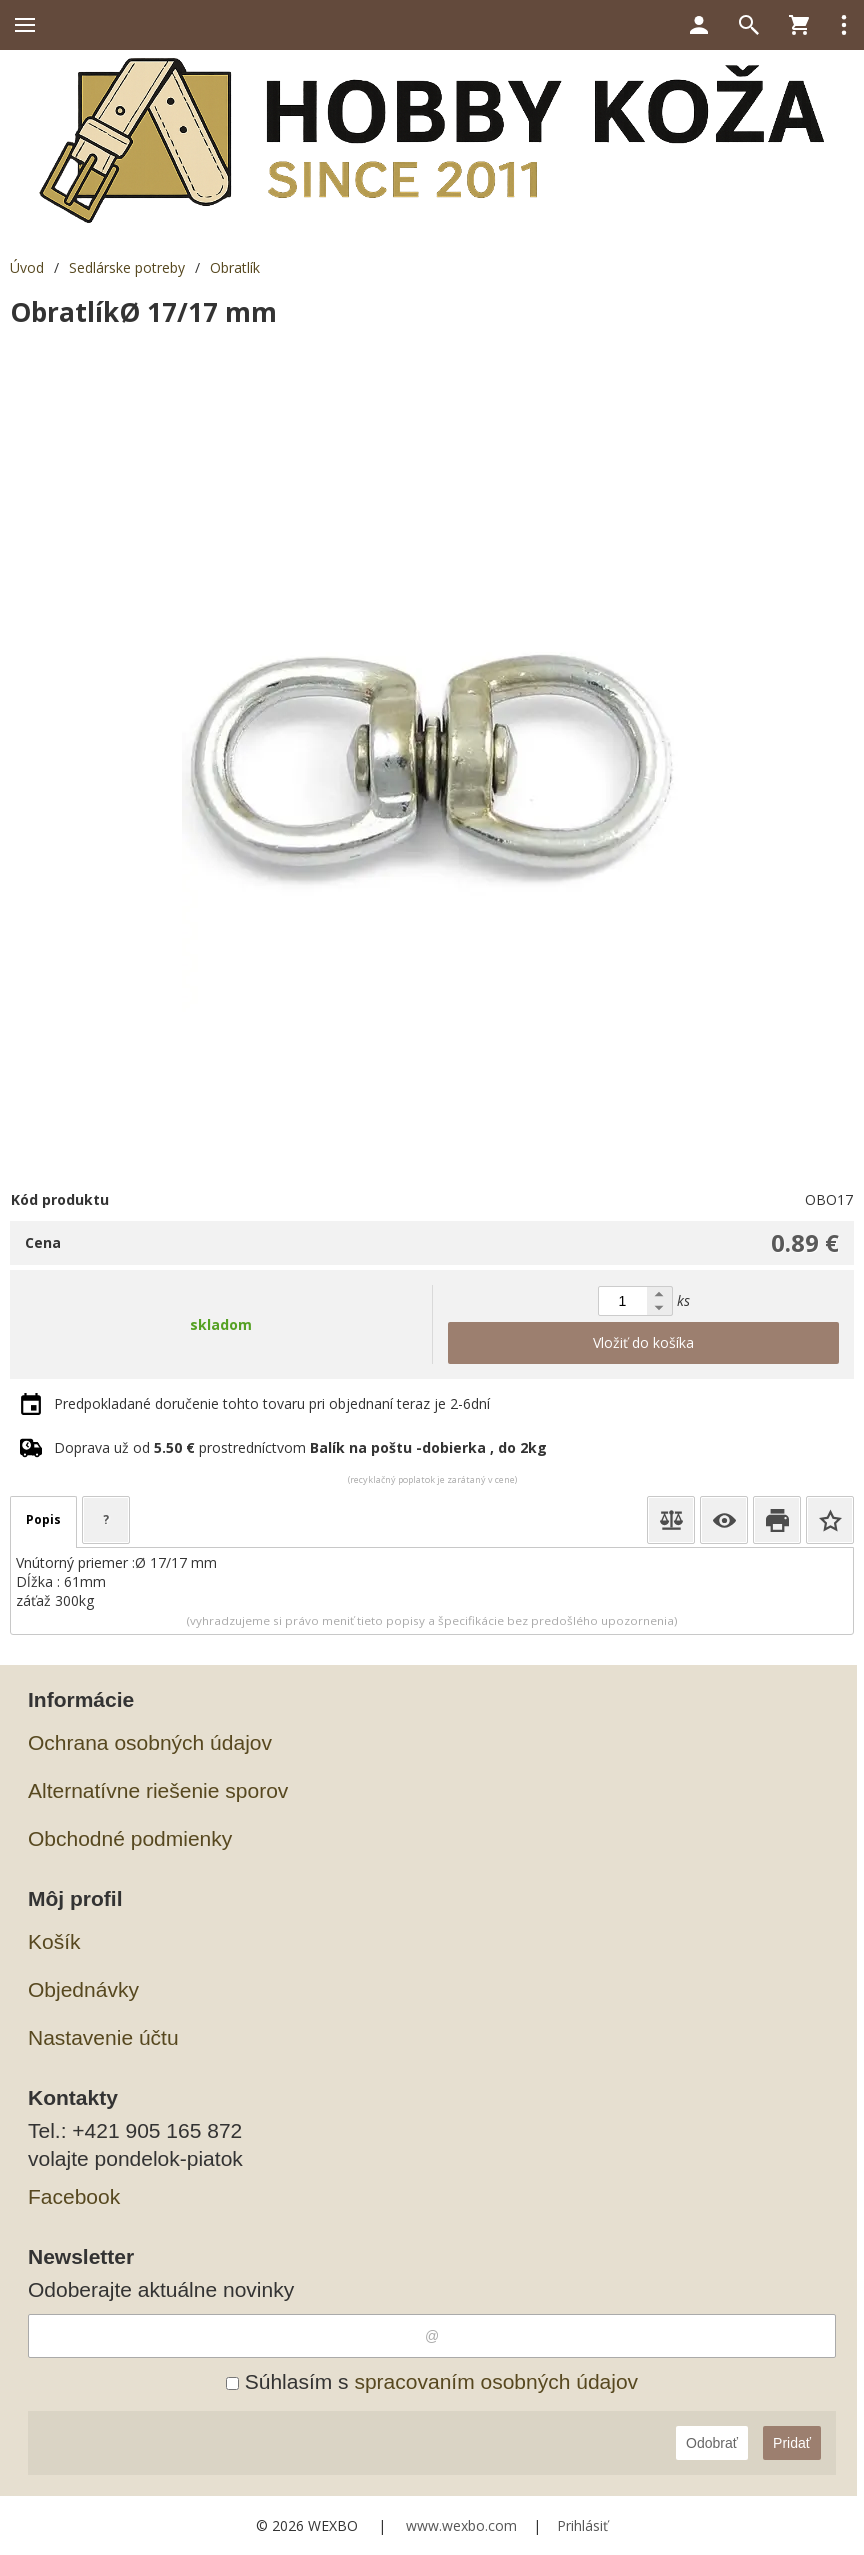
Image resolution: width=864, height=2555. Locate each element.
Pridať (792, 2443)
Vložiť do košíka (643, 1342)
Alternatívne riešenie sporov (158, 1790)
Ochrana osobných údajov (150, 1742)
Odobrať (712, 2443)
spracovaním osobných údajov (496, 2381)
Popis (43, 1519)
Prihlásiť (582, 2525)
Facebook (74, 2196)
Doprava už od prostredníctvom (300, 1447)
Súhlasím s (432, 2381)
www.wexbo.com (461, 2525)
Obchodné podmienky (130, 1838)
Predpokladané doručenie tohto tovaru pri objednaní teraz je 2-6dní (272, 1403)
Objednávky (83, 1989)
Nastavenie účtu (103, 2037)
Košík (54, 1941)
